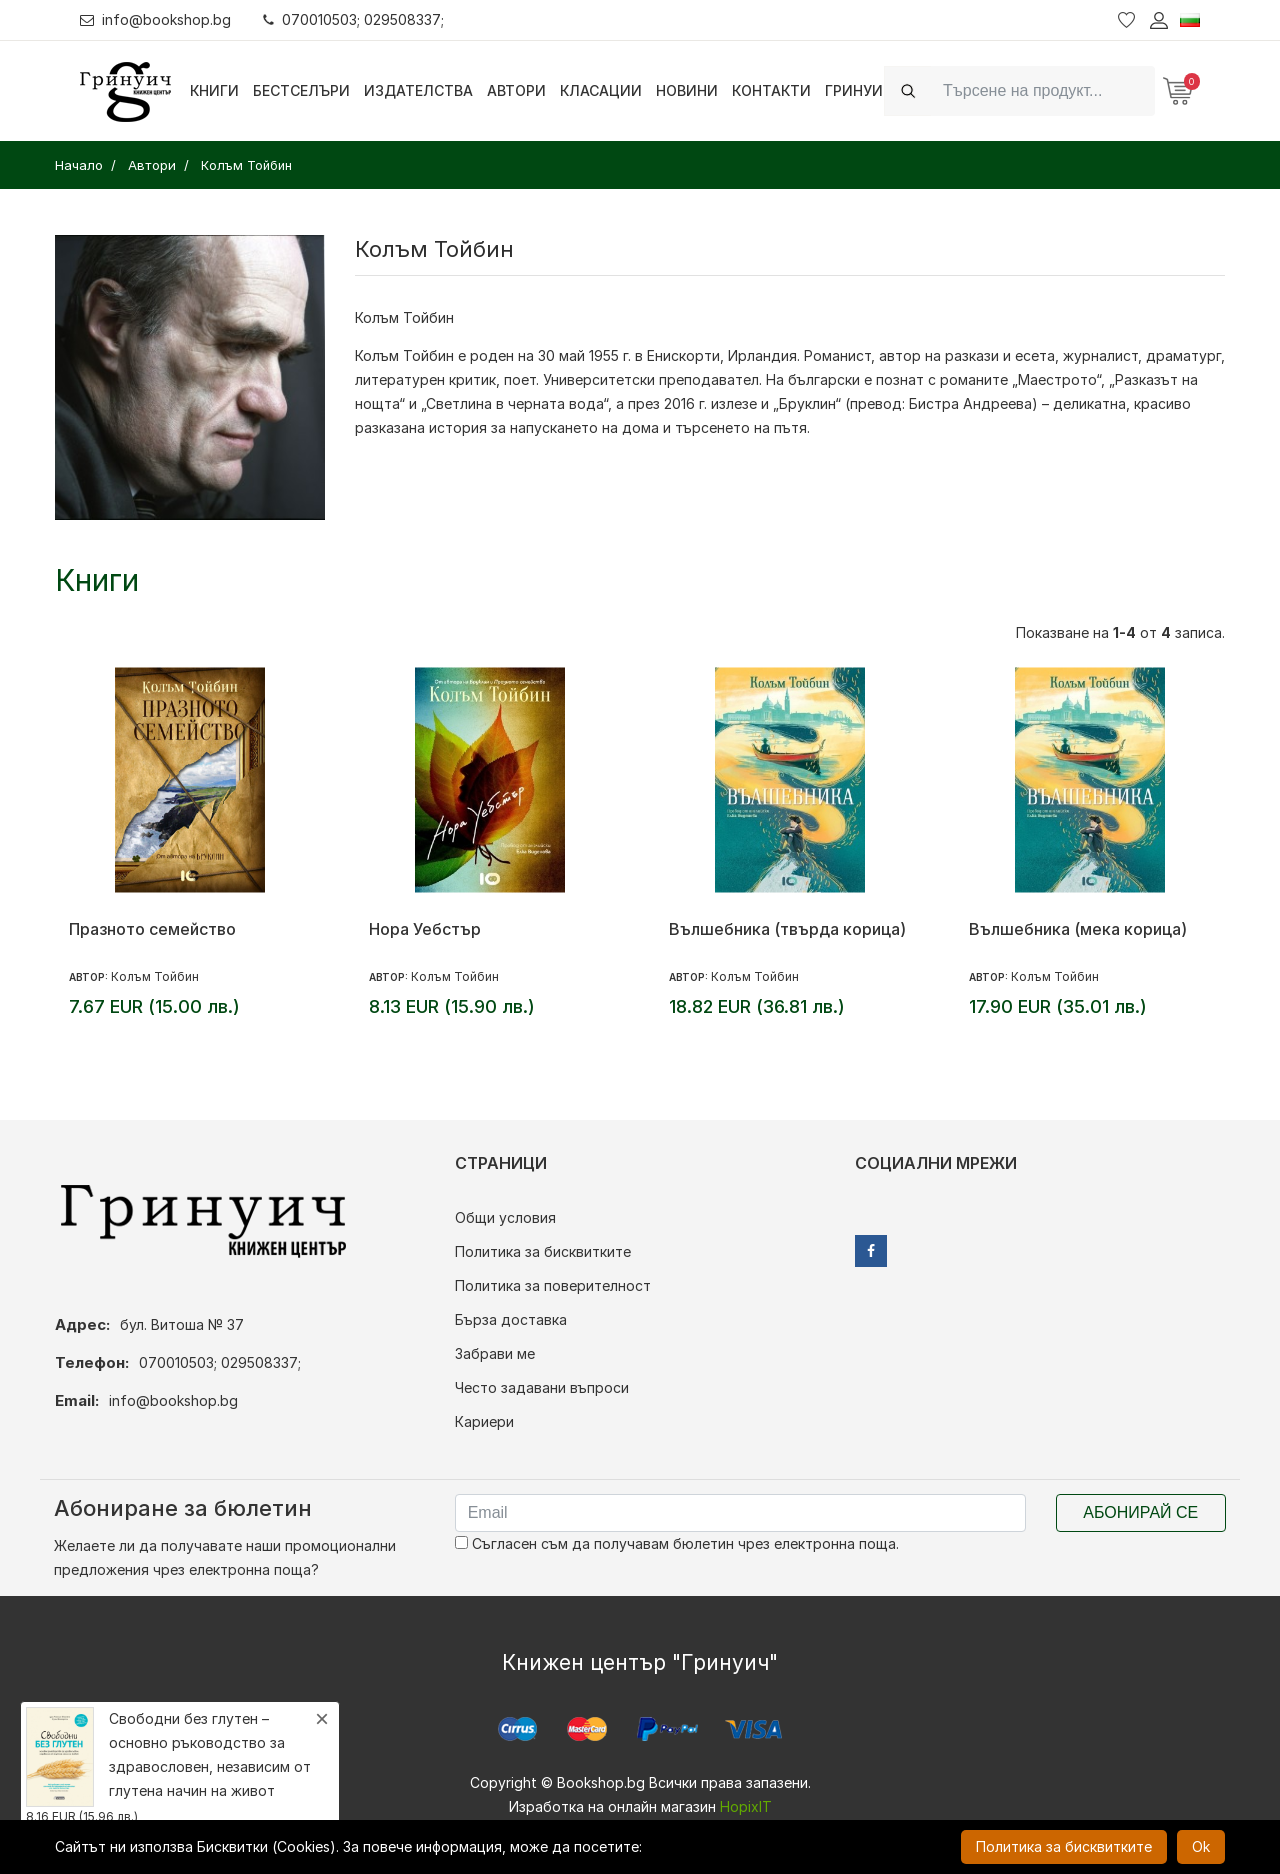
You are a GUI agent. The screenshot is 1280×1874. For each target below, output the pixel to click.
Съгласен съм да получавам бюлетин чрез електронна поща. (677, 1543)
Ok (1201, 1846)
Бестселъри (301, 90)
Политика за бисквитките (543, 1251)
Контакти (771, 90)
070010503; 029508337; (353, 19)
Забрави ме (495, 1353)
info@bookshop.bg (155, 19)
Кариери (484, 1421)
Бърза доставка (511, 1319)
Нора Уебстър (425, 929)
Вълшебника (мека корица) (1078, 929)
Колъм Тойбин (155, 976)
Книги (214, 90)
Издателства (418, 90)
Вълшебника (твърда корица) (787, 929)
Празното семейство (152, 929)
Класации (601, 90)
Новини (687, 90)
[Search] (1043, 90)
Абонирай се (1140, 1512)
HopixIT (746, 1806)
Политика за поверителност (553, 1285)
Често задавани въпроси (542, 1387)
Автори (516, 90)
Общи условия (505, 1217)
